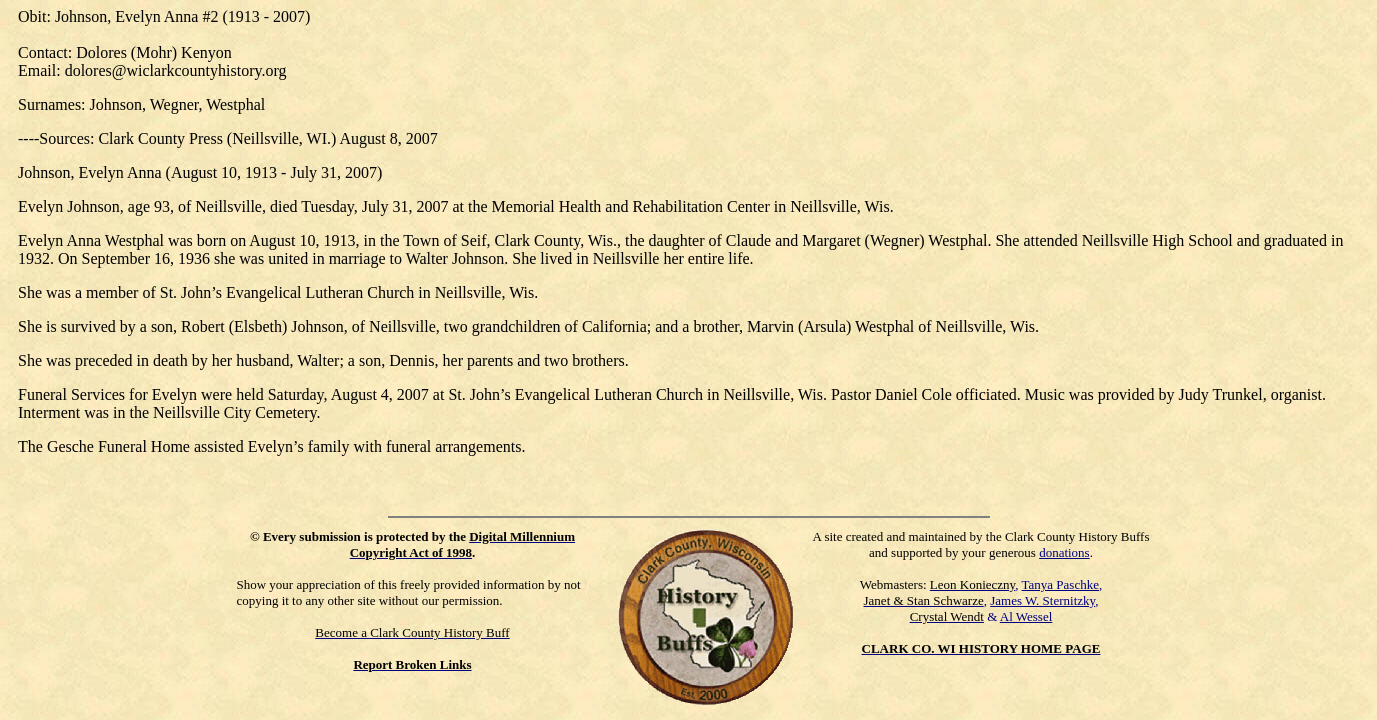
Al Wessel (1026, 616)
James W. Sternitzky (1042, 600)
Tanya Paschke (1060, 584)
